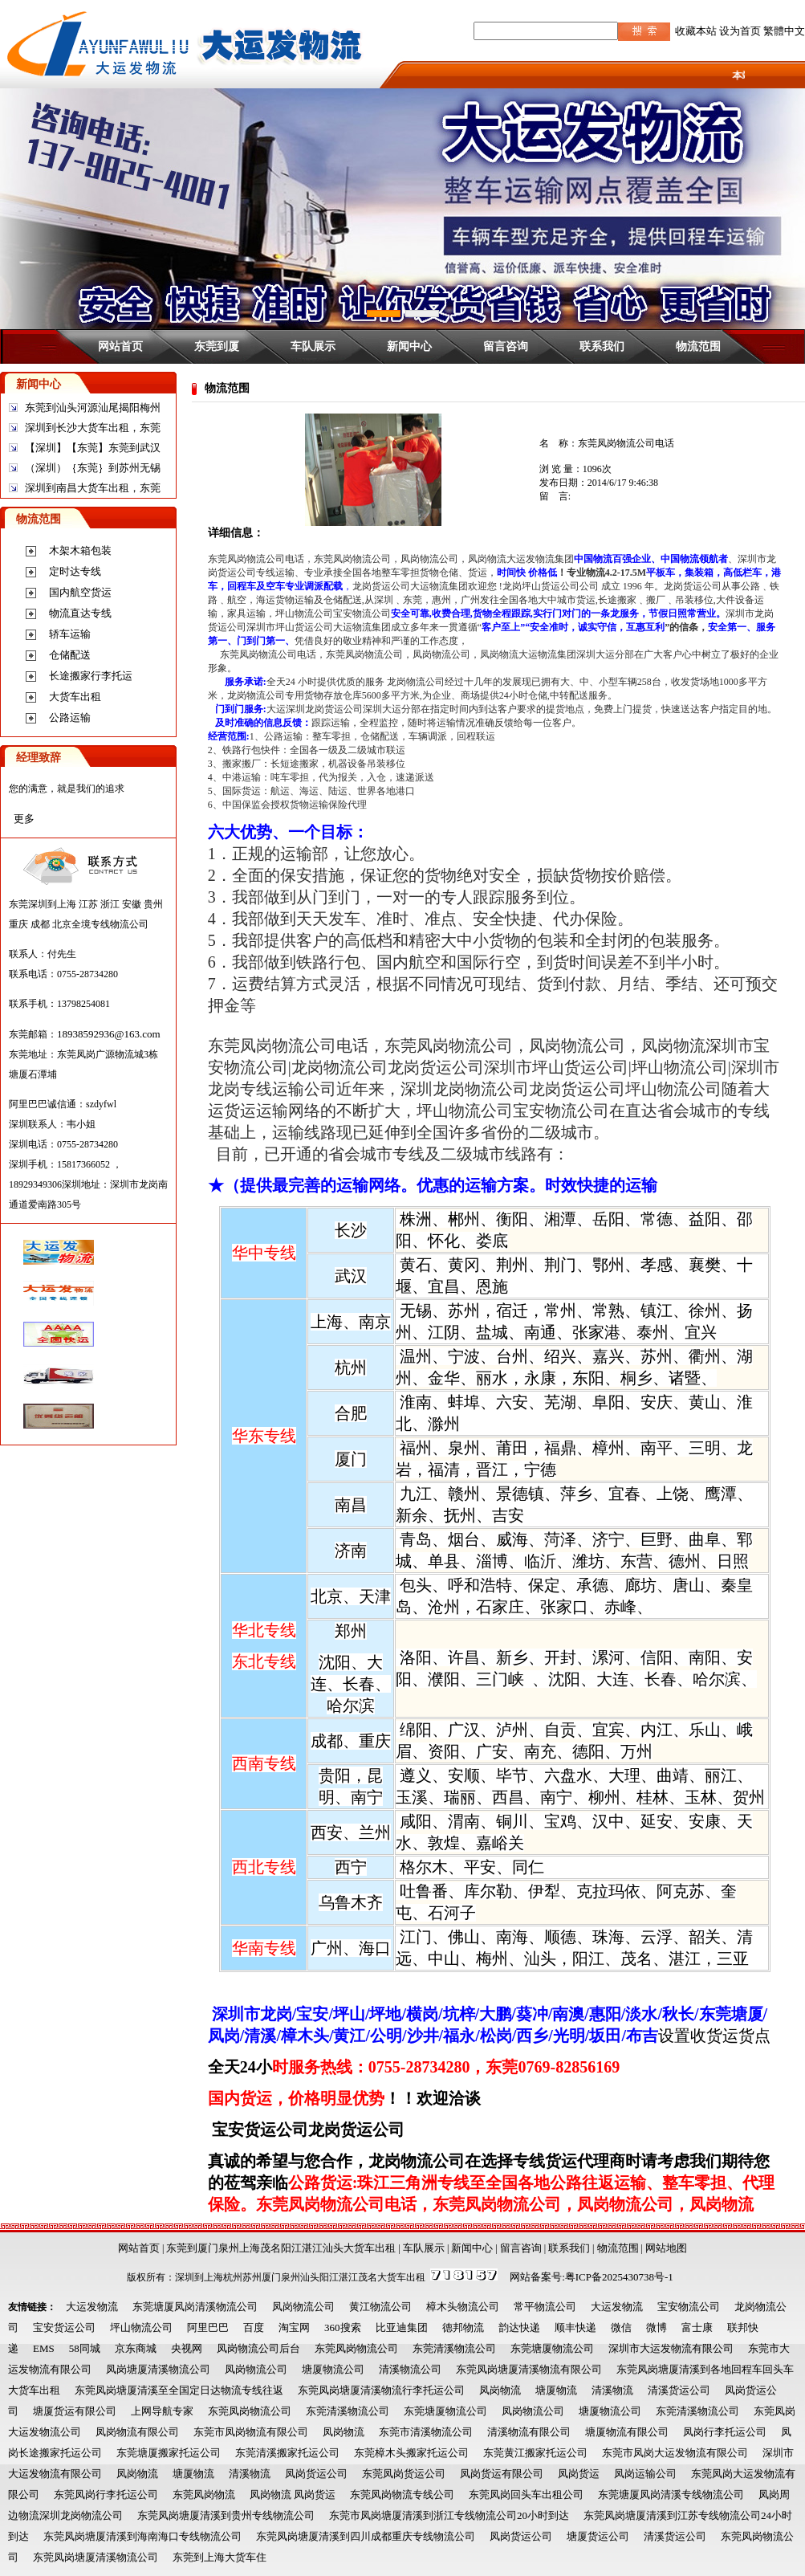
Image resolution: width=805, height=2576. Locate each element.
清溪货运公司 (679, 2390)
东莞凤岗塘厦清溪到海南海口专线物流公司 (142, 2536)
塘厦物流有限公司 (627, 2432)
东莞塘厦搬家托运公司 (168, 2453)
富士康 (697, 2327)
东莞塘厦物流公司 (552, 2348)
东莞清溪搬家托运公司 (287, 2453)
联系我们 (601, 346)
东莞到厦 (216, 346)
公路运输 (70, 717)
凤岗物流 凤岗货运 (292, 2494)
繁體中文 (784, 31)
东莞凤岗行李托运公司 (106, 2494)
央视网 (186, 2348)
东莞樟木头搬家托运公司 (411, 2453)
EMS (44, 2348)
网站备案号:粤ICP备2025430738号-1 (591, 2277)
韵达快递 (519, 2327)
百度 (253, 2327)
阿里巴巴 (208, 2327)
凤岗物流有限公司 (137, 2432)
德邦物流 (463, 2327)
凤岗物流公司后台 (258, 2348)
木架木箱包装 (80, 550)
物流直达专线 (80, 613)
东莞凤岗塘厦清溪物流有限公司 (529, 2369)
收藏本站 (696, 31)
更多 (24, 819)
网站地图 (666, 2248)
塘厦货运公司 (598, 2536)
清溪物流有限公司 (529, 2432)
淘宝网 (294, 2327)
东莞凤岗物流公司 (356, 2348)
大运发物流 (92, 2307)
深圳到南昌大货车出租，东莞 (93, 488)
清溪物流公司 (410, 2369)
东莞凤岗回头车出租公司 (526, 2494)
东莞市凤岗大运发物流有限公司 (675, 2453)
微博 (656, 2327)
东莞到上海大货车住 (219, 2557)
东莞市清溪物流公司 (426, 2432)
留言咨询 (505, 346)
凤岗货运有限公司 (501, 2474)
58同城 (84, 2348)
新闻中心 (409, 346)
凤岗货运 (579, 2474)
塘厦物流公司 (333, 2369)
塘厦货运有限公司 (74, 2411)
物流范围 (698, 346)
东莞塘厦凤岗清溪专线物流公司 (671, 2494)
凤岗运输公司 (645, 2474)
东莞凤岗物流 (204, 2494)
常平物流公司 (545, 2307)
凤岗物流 (500, 2390)
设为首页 (740, 31)
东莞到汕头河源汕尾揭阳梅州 (93, 407)
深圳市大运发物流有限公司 (671, 2348)
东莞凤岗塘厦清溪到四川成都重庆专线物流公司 (365, 2536)
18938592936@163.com (109, 1034)
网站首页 (120, 346)
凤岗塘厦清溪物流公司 (158, 2369)
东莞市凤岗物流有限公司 (250, 2432)
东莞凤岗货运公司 (403, 2474)
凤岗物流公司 (303, 2307)
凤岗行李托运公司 (724, 2432)
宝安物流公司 (688, 2307)
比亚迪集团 (402, 2327)
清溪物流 (612, 2390)
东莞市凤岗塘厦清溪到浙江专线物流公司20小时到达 (449, 2515)
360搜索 (342, 2327)
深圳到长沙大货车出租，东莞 (93, 428)
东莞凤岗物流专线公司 (402, 2494)
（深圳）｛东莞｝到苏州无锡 (93, 468)
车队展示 (313, 346)
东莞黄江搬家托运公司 (535, 2453)
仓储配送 (70, 655)
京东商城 (136, 2348)
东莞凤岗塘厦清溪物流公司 (95, 2557)
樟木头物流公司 (462, 2307)
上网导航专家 (162, 2411)
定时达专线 (75, 571)
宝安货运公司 (64, 2327)
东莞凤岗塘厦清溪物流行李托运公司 (381, 2390)
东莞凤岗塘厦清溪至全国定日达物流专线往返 (179, 2390)
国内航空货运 (80, 592)
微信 (621, 2327)
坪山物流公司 (141, 2327)
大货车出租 (75, 697)
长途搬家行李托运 (90, 676)
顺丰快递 (575, 2327)
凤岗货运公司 (316, 2474)
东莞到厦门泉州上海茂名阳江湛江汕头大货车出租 (281, 2248)
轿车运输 (70, 634)
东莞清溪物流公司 (454, 2348)
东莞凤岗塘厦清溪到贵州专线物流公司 (226, 2515)
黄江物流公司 (380, 2307)
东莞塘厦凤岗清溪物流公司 (195, 2307)
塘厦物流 (556, 2390)
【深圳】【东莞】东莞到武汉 (93, 448)
